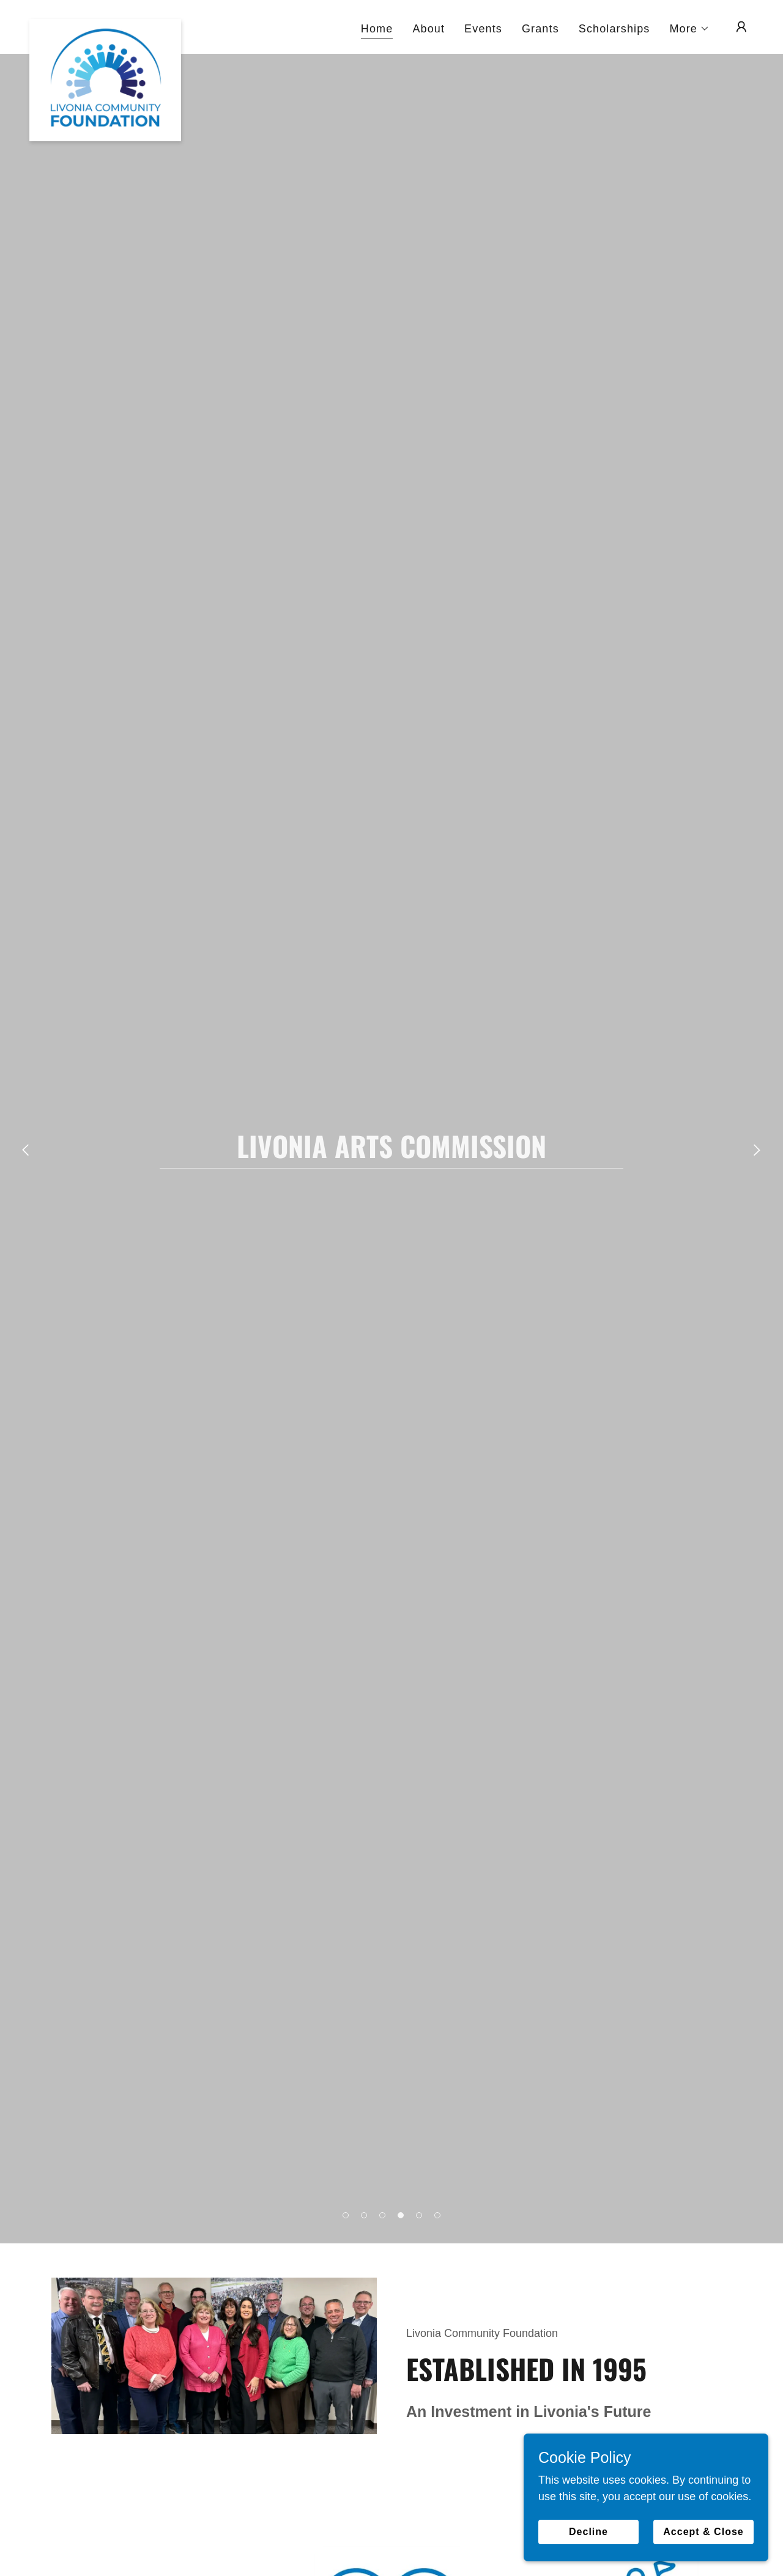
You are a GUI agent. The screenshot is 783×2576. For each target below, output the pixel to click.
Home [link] (377, 29)
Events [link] (483, 29)
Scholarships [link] (614, 29)
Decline (588, 2531)
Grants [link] (540, 29)
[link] (105, 24)
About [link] (428, 29)
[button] (689, 28)
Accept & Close (703, 2531)
